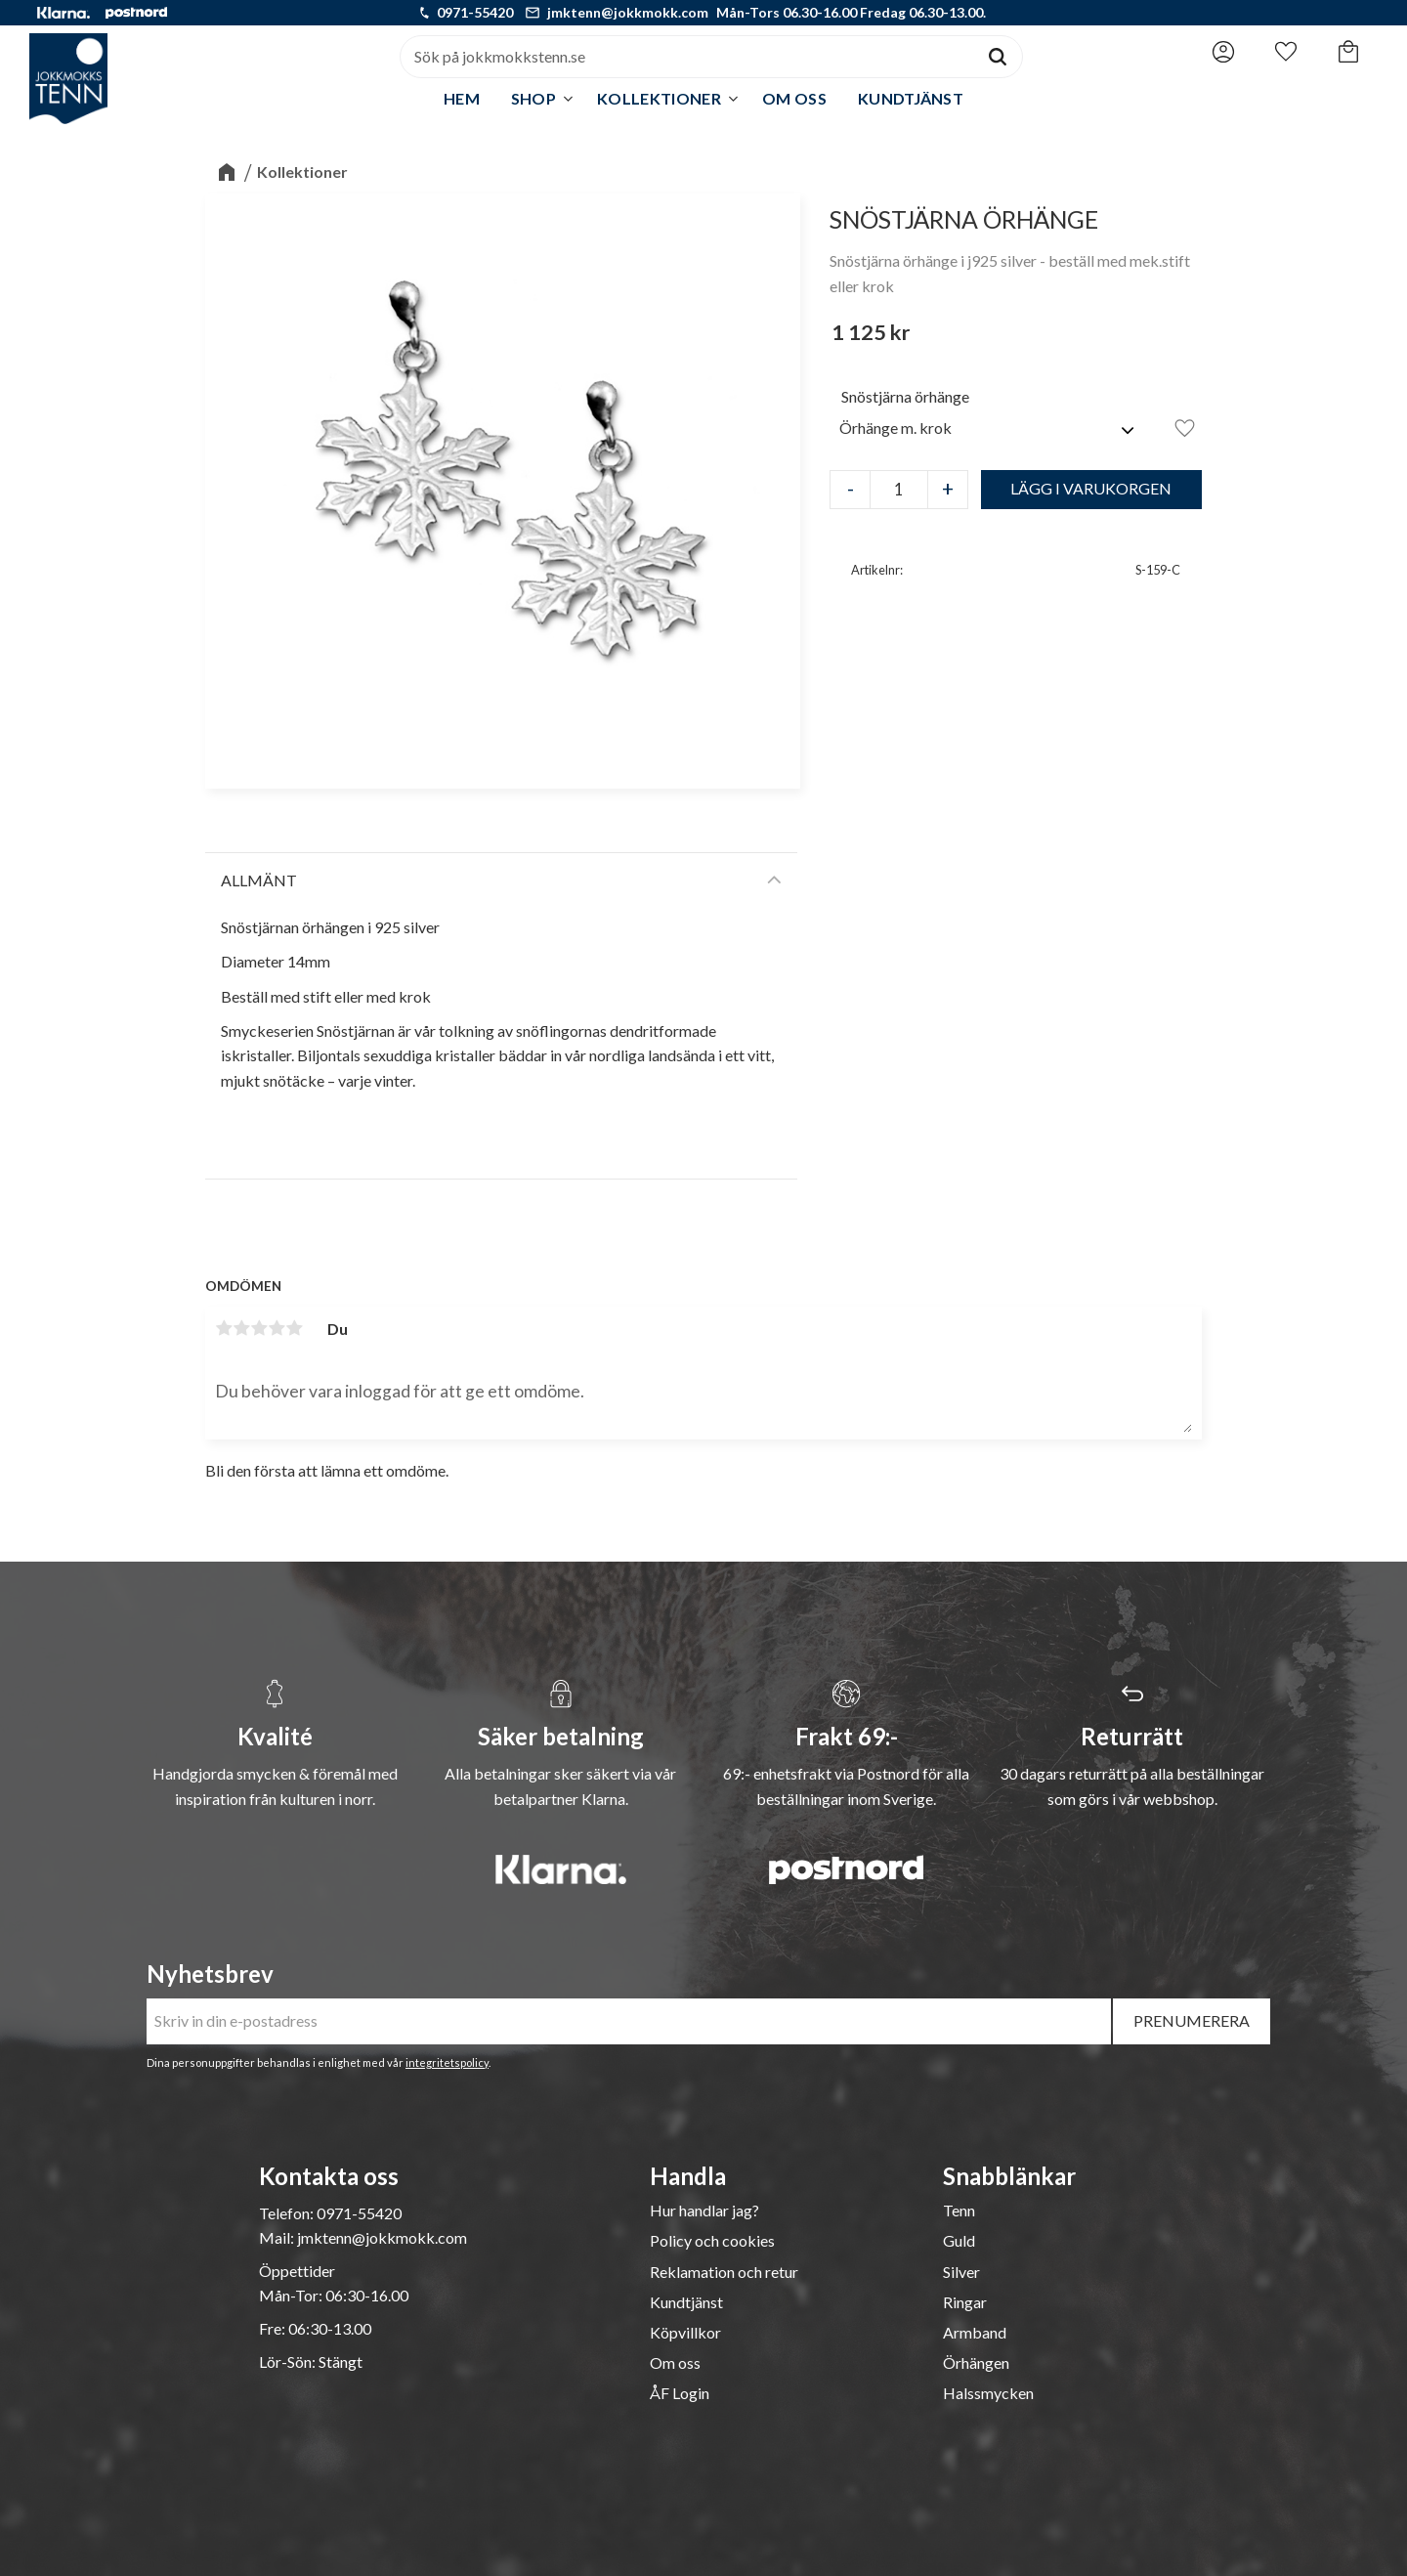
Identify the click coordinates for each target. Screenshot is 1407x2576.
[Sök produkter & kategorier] (687, 56)
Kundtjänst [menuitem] (910, 98)
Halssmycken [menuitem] (988, 2393)
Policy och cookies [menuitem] (712, 2241)
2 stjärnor (241, 1328)
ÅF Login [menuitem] (679, 2393)
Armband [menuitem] (974, 2332)
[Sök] (997, 56)
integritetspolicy (447, 2062)
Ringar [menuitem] (965, 2302)
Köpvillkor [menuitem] (685, 2332)
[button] (1285, 51)
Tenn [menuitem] (959, 2210)
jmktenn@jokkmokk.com (627, 12)
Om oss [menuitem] (794, 98)
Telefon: (288, 2213)
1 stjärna (224, 1328)
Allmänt (259, 880)
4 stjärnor (276, 1328)
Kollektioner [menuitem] (659, 98)
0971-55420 (475, 12)
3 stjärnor (259, 1328)
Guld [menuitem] (959, 2241)
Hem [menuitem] (462, 98)
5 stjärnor (294, 1328)
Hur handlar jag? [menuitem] (704, 2210)
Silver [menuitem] (961, 2272)
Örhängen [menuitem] (976, 2363)
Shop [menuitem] (533, 98)
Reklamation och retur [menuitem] (724, 2272)
